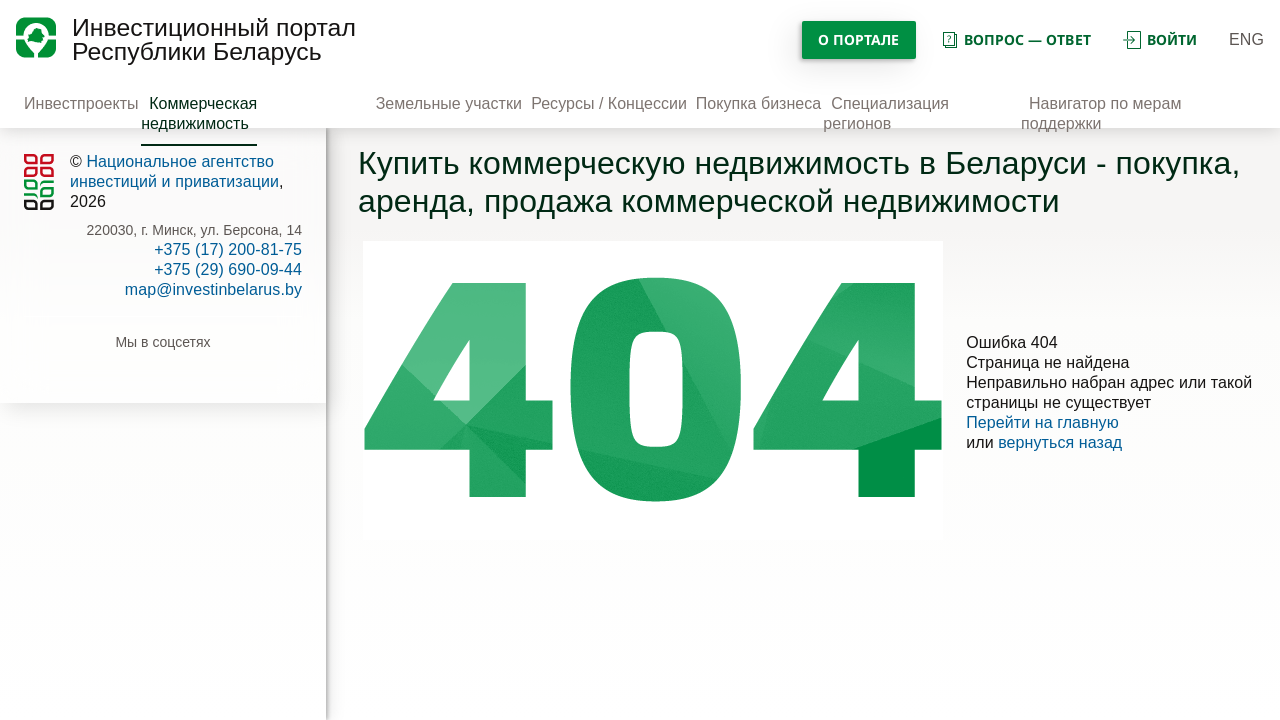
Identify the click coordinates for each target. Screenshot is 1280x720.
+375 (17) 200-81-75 (228, 249)
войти (1160, 39)
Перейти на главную (1042, 422)
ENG (1246, 39)
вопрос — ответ (1015, 39)
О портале (859, 39)
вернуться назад (1060, 442)
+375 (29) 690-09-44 (228, 269)
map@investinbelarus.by (213, 289)
